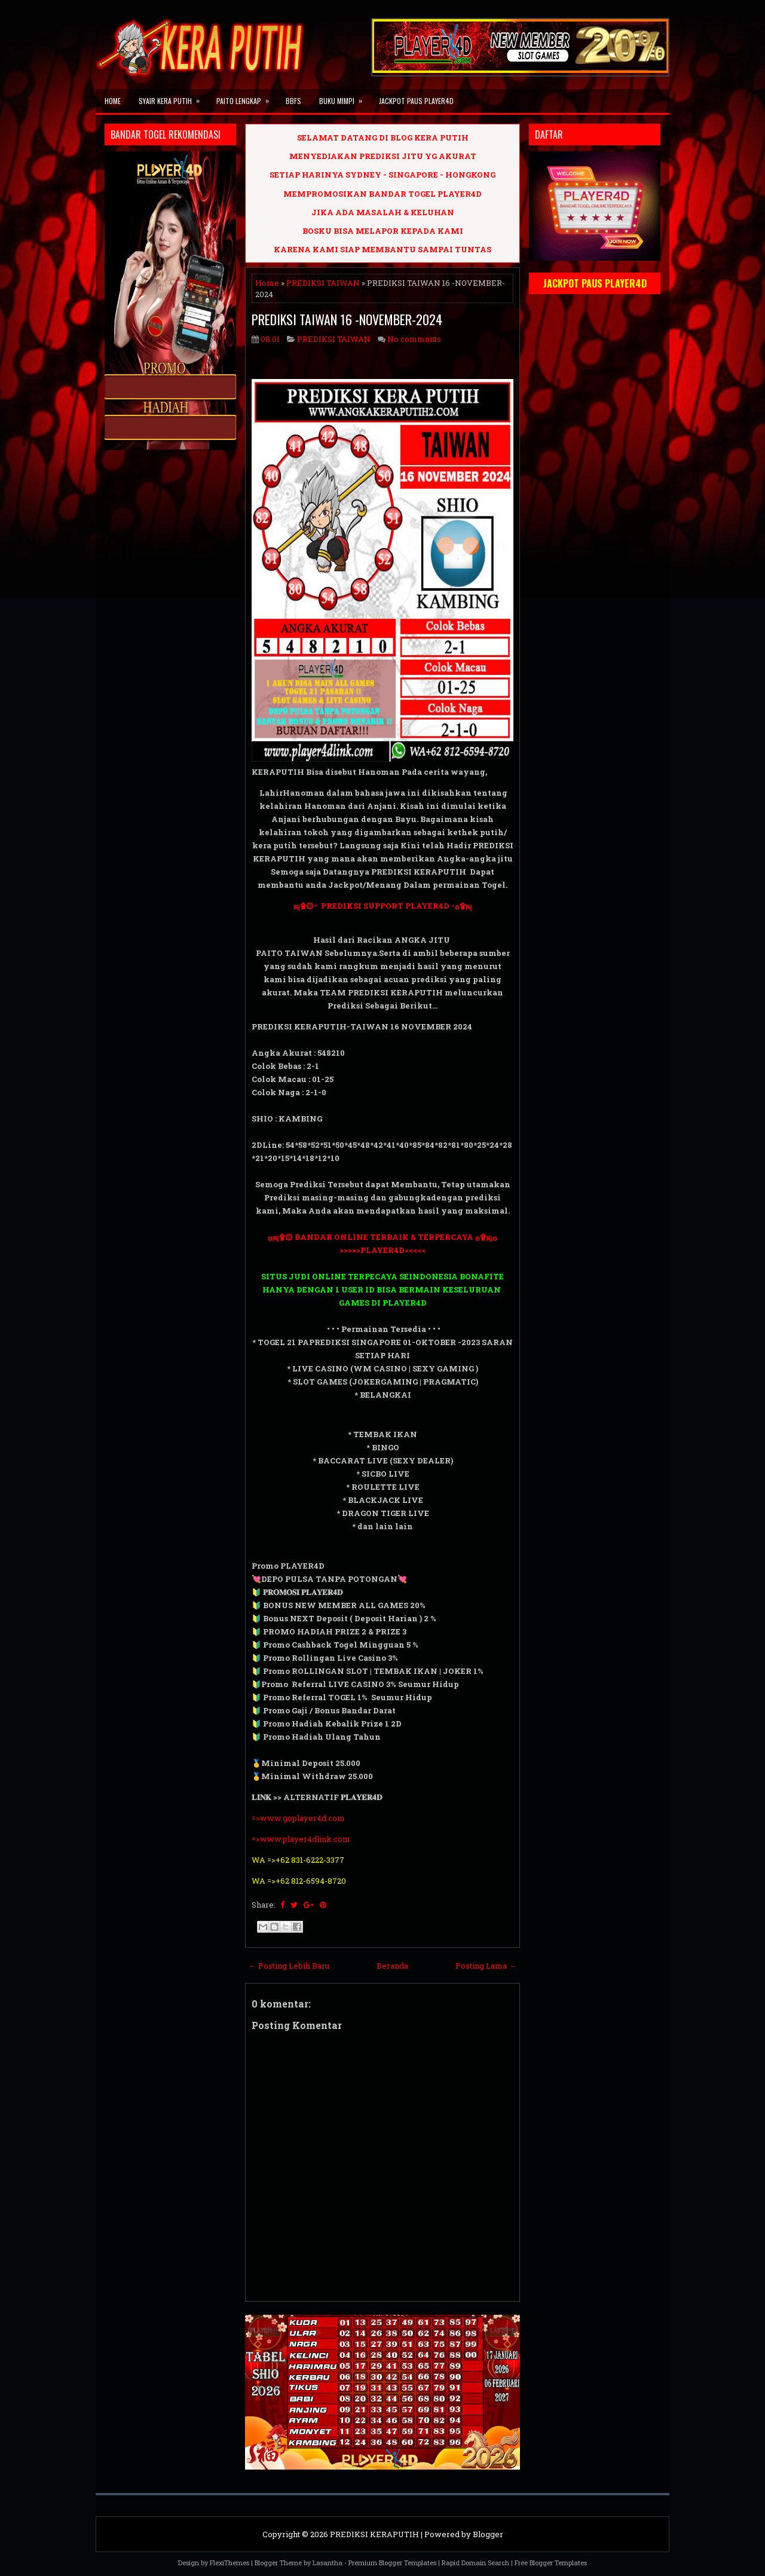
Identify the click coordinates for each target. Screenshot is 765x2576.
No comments (414, 339)
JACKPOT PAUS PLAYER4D (416, 101)
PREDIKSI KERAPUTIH (374, 2534)
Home (113, 101)
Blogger (488, 2534)
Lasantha (327, 2562)
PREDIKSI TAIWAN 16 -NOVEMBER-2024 (347, 319)
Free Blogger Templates (551, 2562)
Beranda (392, 1965)
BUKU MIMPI (344, 97)
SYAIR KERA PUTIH (173, 97)
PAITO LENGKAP (246, 97)
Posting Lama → (485, 1965)
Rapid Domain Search (475, 2562)
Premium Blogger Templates (392, 2562)
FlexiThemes (229, 2562)
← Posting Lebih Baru (289, 1965)
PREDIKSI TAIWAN (323, 282)
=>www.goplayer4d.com (298, 1818)
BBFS (293, 101)
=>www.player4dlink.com (301, 1839)
